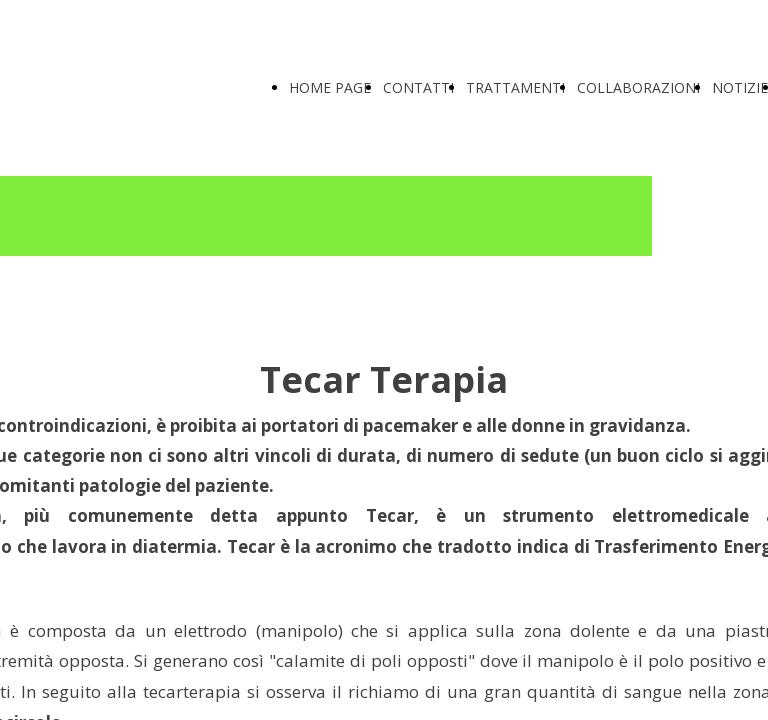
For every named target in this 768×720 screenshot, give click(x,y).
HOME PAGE (330, 87)
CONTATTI (418, 87)
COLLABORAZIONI (638, 87)
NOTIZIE (740, 87)
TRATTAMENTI (515, 87)
